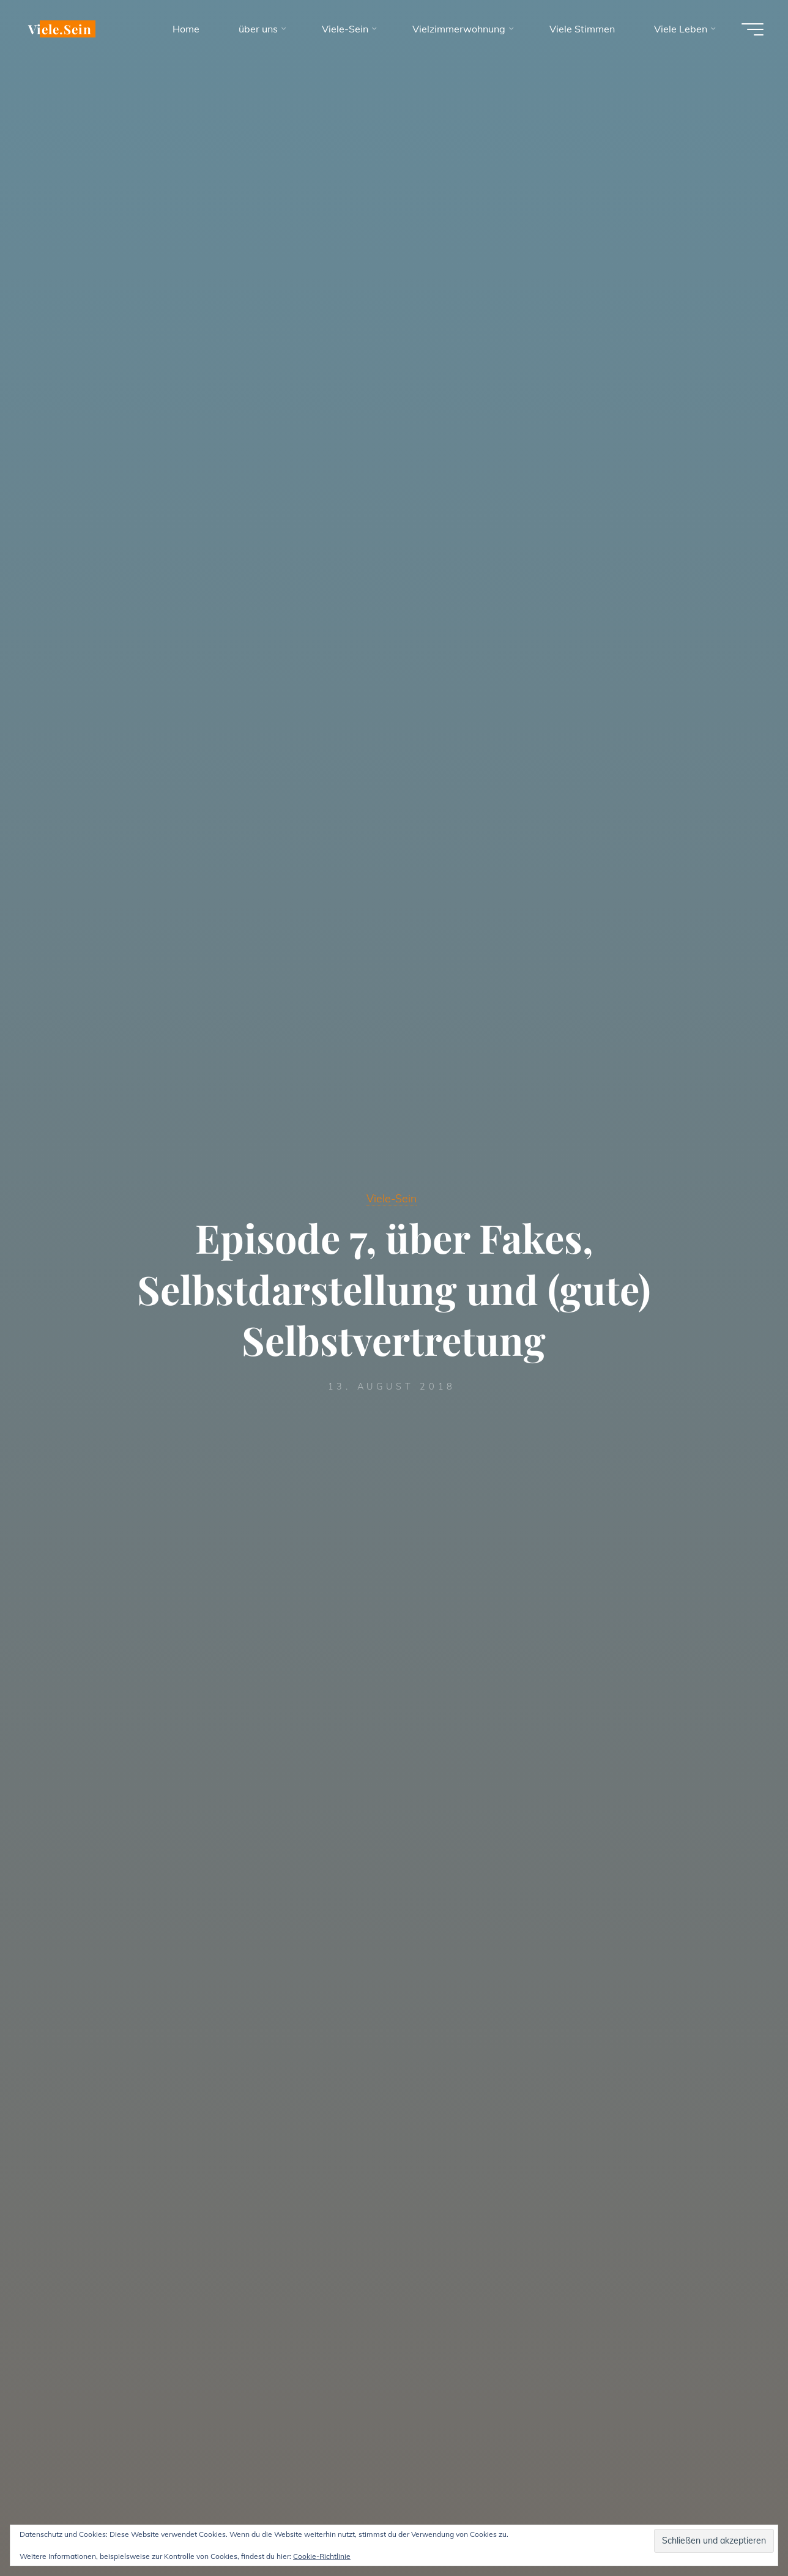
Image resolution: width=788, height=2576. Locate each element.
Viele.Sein (60, 28)
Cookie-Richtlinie (322, 2556)
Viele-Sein (391, 1198)
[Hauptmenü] (753, 29)
